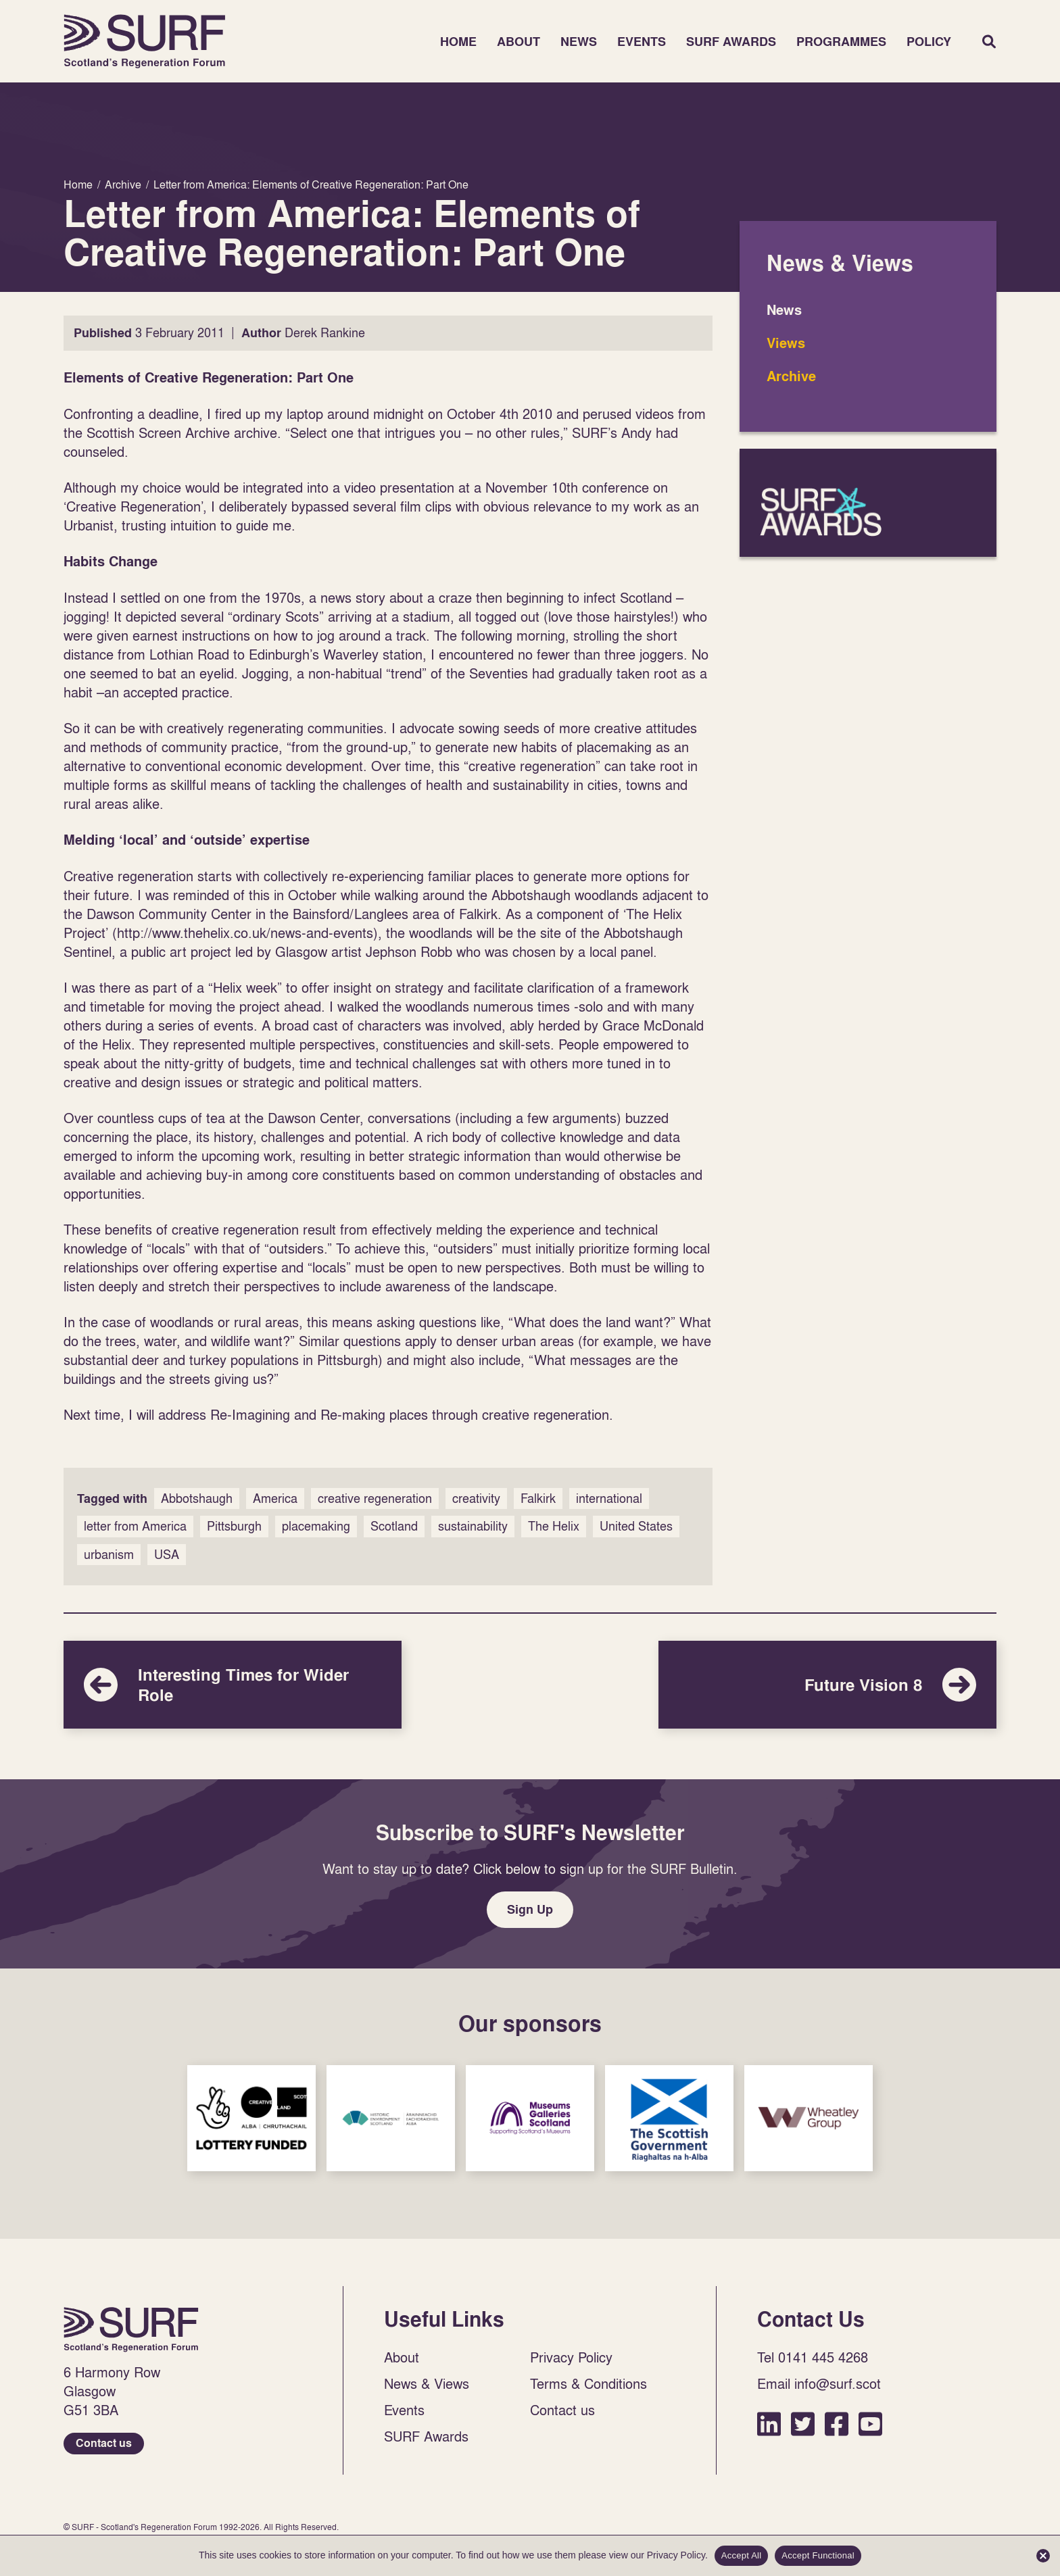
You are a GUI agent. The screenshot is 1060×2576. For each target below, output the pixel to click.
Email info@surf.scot (819, 2383)
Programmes (841, 41)
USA (166, 1554)
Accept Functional (817, 2555)
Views (786, 343)
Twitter (803, 2423)
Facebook (836, 2423)
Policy (929, 41)
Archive (791, 376)
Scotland (394, 1526)
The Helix (553, 1526)
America (275, 1498)
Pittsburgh (234, 1526)
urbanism (109, 1554)
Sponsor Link (251, 2118)
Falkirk (538, 1498)
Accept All (741, 2555)
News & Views (426, 2383)
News (578, 41)
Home (145, 41)
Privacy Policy (571, 2357)
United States (636, 1526)
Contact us (104, 2443)
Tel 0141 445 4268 (812, 2357)
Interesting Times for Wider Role (233, 1685)
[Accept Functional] (1043, 2555)
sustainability (473, 1526)
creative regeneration (375, 1498)
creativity (476, 1498)
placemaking (316, 1526)
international (609, 1498)
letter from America (135, 1526)
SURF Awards (731, 41)
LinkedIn (769, 2423)
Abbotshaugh (197, 1498)
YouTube (870, 2423)
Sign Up (530, 1909)
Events (641, 41)
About (518, 41)
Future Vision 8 (827, 1685)
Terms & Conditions (588, 2383)
